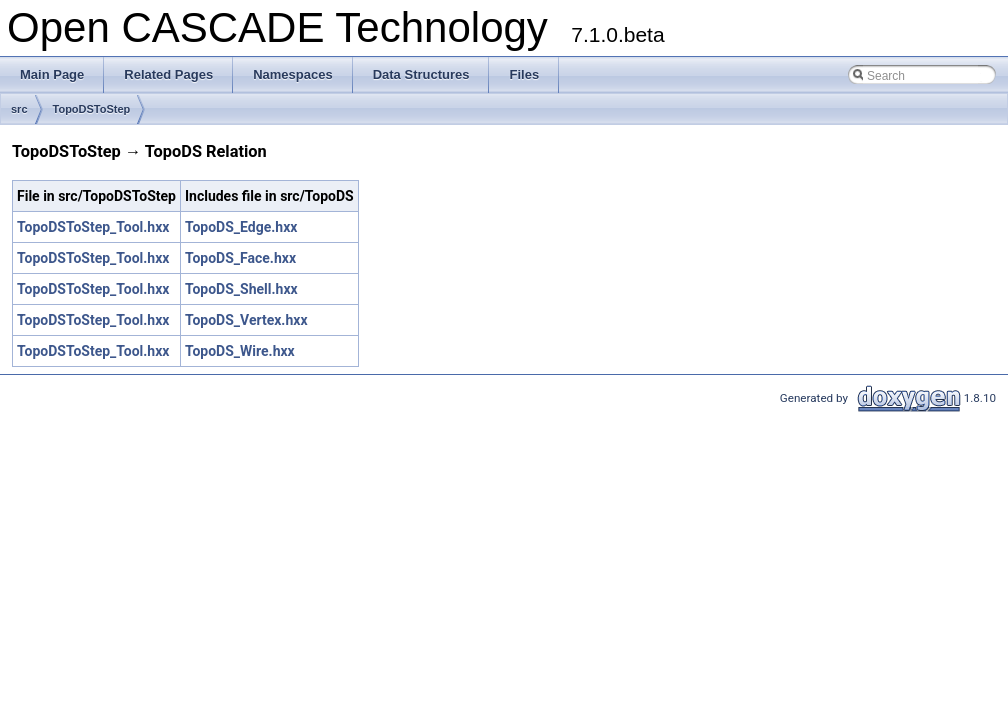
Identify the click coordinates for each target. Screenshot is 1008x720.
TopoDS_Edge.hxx (241, 227)
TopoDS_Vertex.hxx (246, 320)
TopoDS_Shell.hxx (241, 289)
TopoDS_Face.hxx (240, 258)
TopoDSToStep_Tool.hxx (93, 227)
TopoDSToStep (92, 109)
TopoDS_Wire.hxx (240, 351)
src (19, 109)
